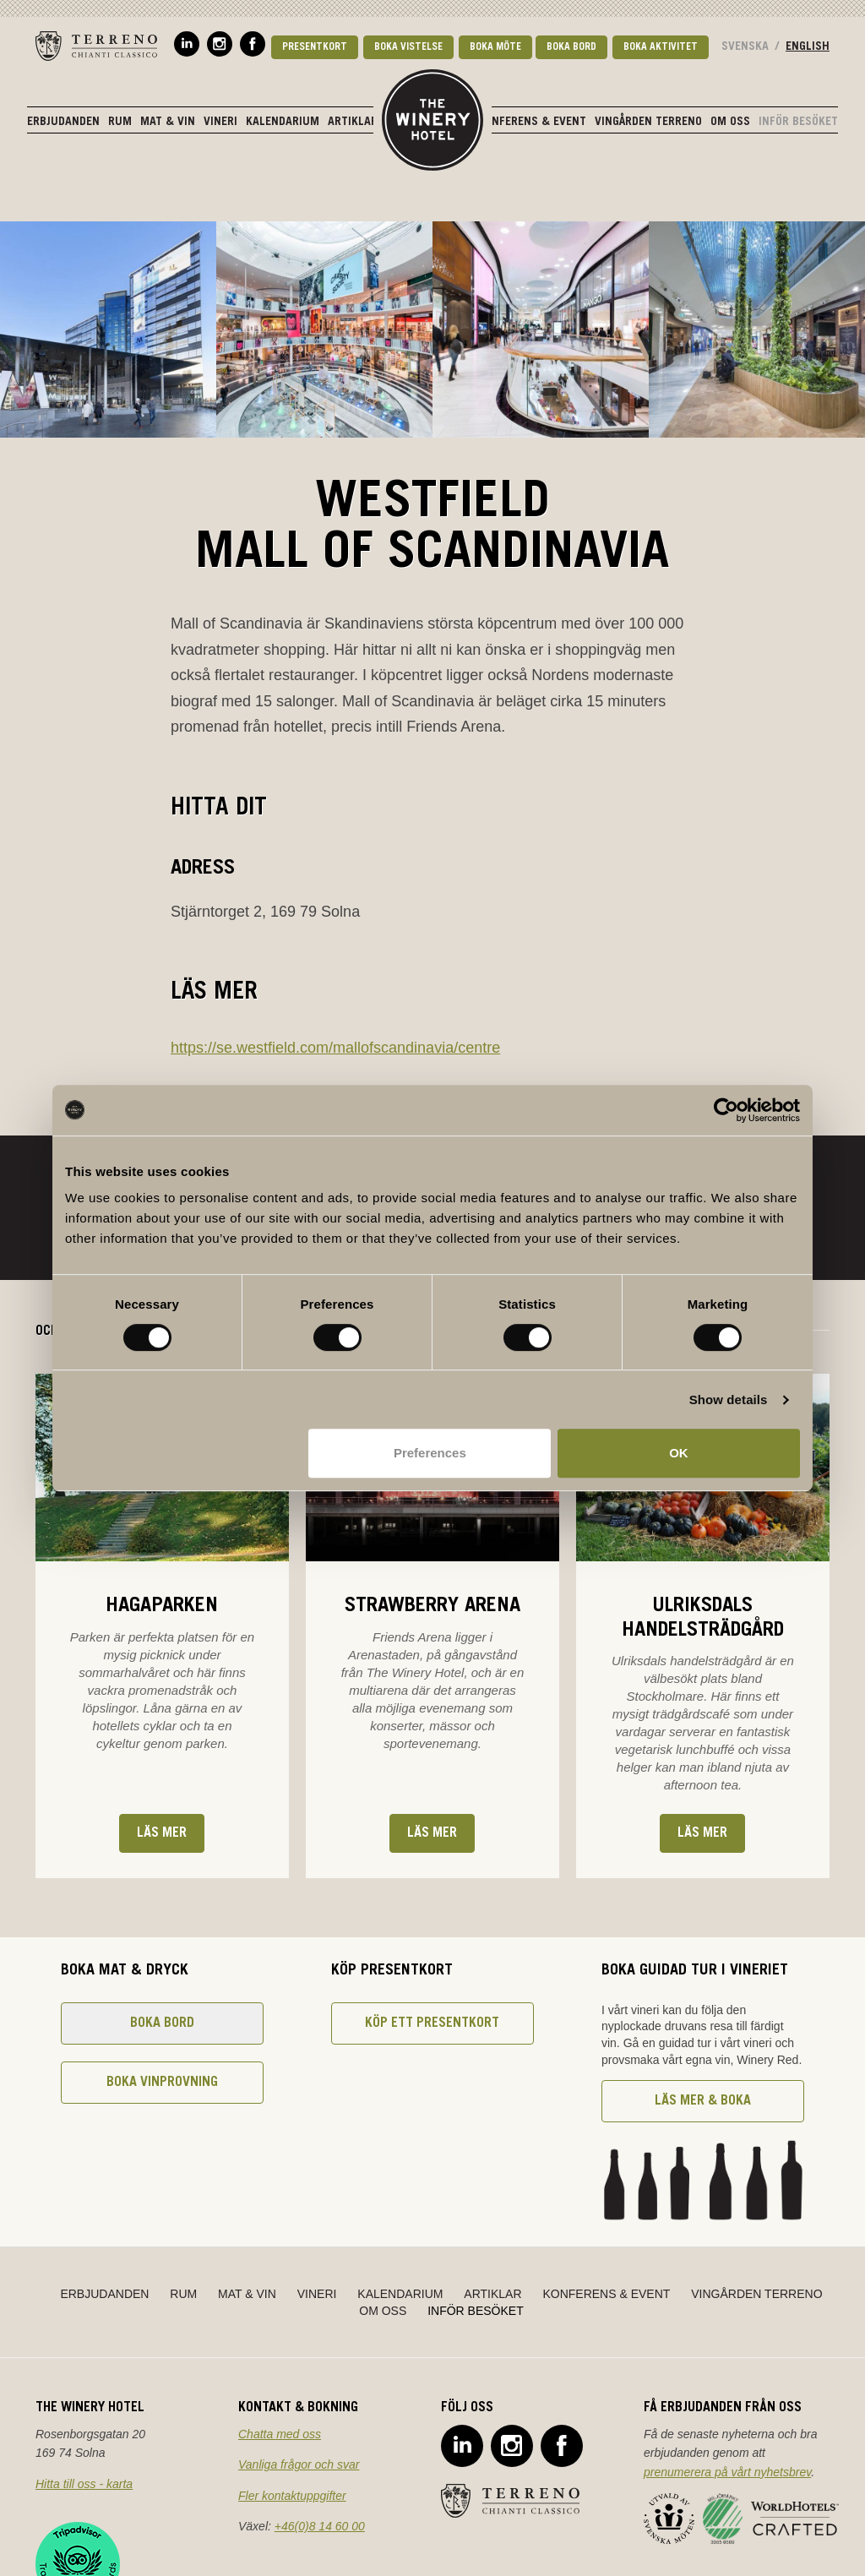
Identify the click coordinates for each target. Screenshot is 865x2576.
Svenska (745, 47)
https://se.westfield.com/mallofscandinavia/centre (335, 1047)
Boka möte (495, 47)
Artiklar (353, 122)
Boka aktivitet (660, 47)
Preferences (430, 1453)
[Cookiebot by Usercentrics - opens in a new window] (726, 1110)
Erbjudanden (63, 122)
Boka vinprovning (162, 2082)
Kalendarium (282, 122)
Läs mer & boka (703, 2101)
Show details (728, 1399)
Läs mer (162, 1833)
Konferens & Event (532, 122)
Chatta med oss (279, 2434)
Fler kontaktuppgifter (292, 2495)
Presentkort (314, 47)
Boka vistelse (408, 47)
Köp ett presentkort (432, 2023)
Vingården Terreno (648, 122)
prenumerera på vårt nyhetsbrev (727, 2472)
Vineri (220, 122)
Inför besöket (798, 122)
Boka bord (571, 47)
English (808, 47)
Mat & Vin (167, 122)
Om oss (730, 122)
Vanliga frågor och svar (298, 2464)
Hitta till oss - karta (84, 2484)
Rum (120, 122)
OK (678, 1453)
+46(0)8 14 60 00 (320, 2526)
